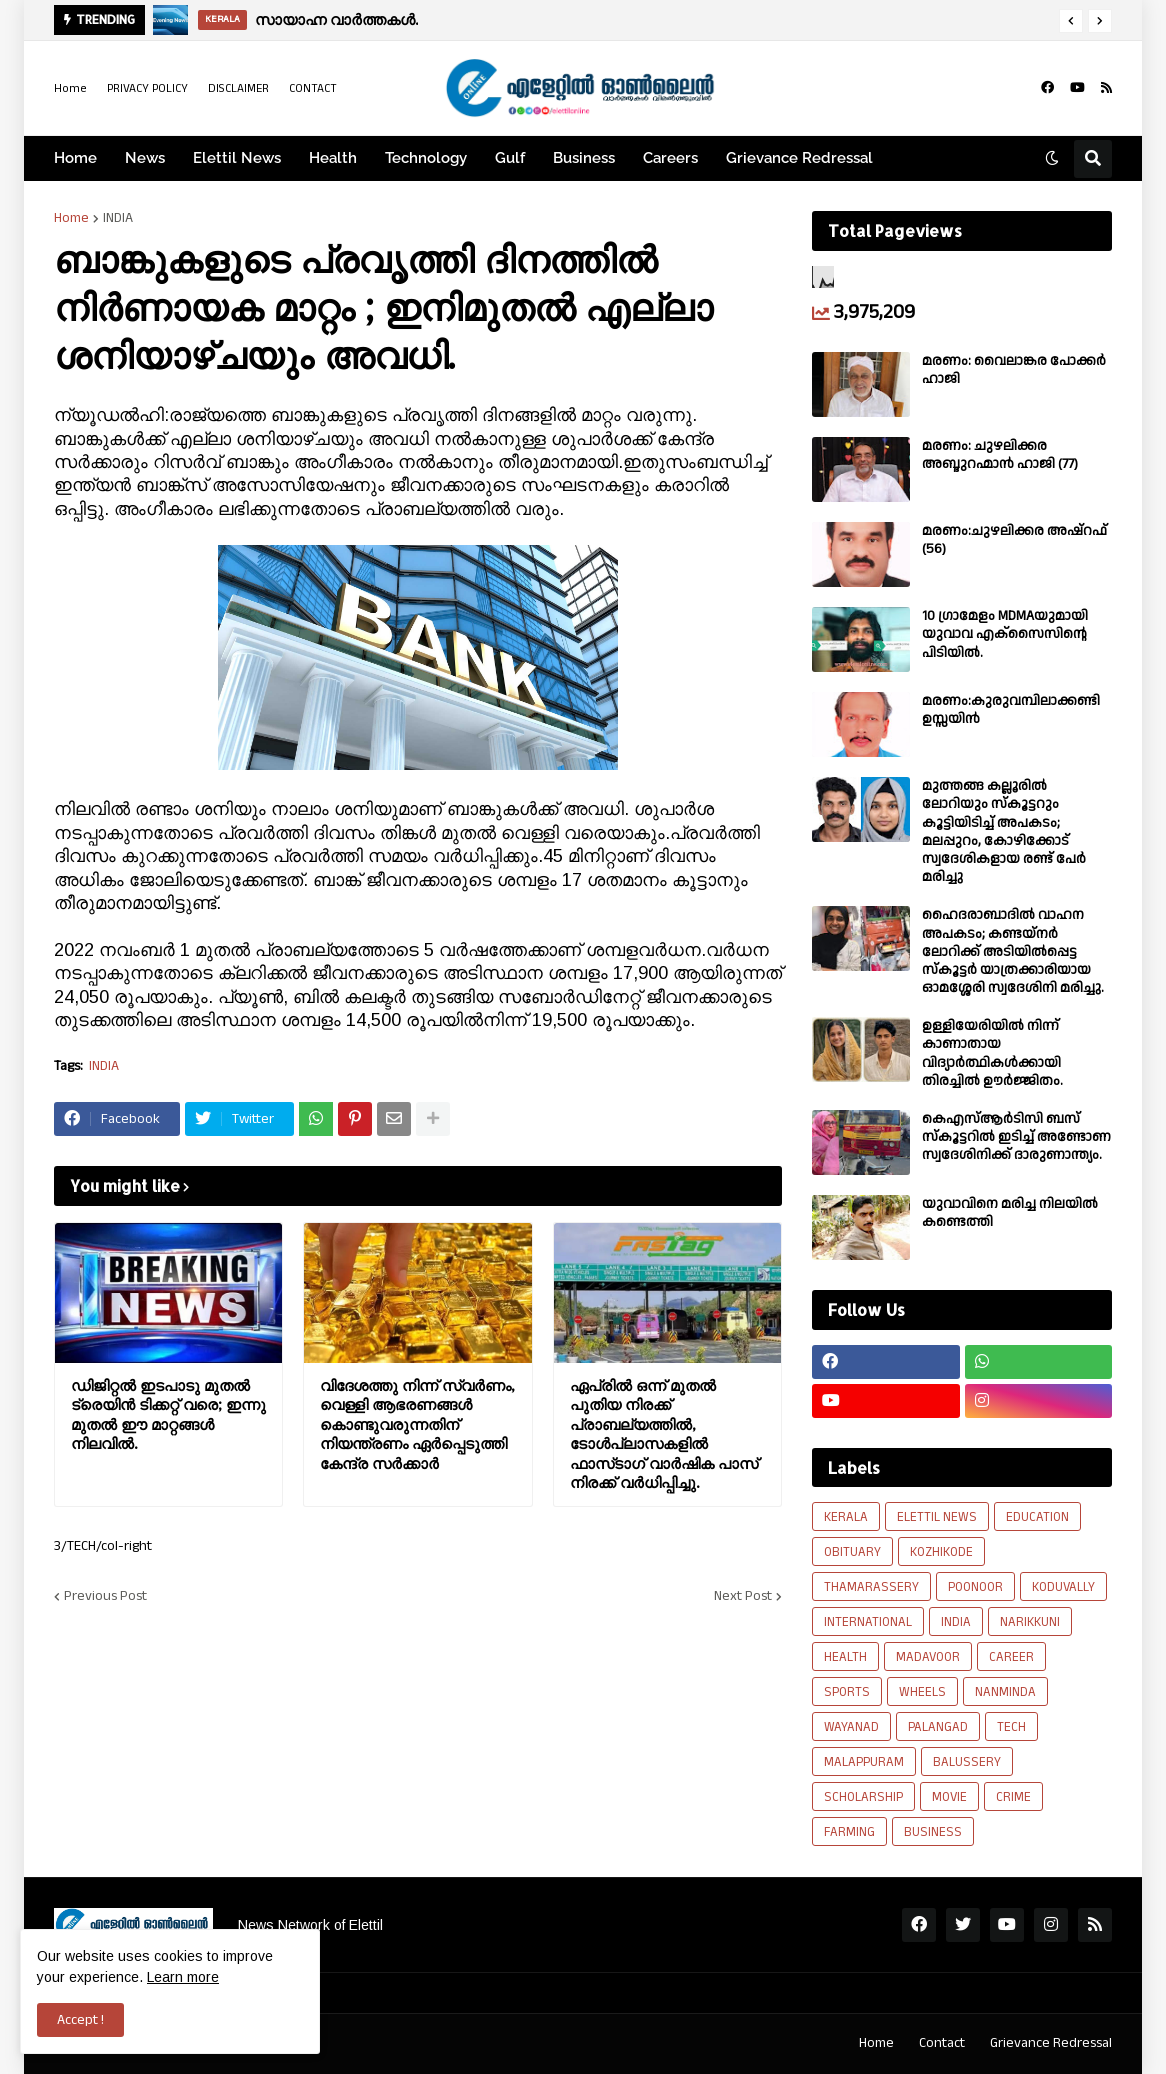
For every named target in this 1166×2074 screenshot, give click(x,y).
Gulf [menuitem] (510, 158)
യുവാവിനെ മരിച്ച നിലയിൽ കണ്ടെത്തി (1010, 1213)
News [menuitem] (145, 158)
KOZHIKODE (941, 1552)
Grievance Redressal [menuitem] (799, 158)
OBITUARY (852, 1552)
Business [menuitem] (584, 158)
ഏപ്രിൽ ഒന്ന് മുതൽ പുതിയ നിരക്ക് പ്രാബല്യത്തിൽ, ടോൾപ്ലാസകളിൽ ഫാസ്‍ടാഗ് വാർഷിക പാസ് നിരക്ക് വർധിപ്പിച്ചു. (664, 1434)
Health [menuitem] (333, 158)
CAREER (1011, 1657)
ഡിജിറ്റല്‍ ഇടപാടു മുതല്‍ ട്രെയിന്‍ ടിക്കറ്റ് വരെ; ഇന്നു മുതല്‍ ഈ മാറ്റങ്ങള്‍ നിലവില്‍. (168, 1415)
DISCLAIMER (238, 88)
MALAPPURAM (864, 1762)
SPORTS (847, 1692)
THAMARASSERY (871, 1587)
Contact (942, 2043)
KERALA (846, 1517)
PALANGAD (938, 1727)
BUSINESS (933, 1832)
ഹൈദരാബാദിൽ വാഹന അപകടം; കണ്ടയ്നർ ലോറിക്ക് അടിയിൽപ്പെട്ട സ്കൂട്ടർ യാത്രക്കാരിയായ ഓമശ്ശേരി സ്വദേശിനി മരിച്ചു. (1013, 951)
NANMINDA (1005, 1692)
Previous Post (105, 1596)
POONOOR (975, 1587)
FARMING (849, 1832)
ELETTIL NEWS (937, 1517)
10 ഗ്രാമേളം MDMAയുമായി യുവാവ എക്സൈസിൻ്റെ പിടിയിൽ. (1005, 634)
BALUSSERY (967, 1762)
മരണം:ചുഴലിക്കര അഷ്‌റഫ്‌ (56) (1014, 540)
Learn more (183, 1977)
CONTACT (313, 88)
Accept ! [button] (80, 2020)
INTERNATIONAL (868, 1622)
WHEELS (922, 1692)
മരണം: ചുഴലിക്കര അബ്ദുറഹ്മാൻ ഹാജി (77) (1000, 455)
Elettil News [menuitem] (237, 158)
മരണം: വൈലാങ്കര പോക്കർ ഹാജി (1014, 370)
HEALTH (845, 1657)
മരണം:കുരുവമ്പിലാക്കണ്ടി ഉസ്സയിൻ (1011, 710)
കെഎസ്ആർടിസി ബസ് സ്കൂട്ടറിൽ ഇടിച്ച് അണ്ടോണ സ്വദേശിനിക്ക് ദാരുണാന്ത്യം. (1016, 1137)
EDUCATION (1037, 1517)
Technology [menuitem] (426, 158)
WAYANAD (851, 1727)
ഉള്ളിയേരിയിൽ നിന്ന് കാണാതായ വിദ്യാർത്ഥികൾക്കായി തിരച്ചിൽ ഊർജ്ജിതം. (992, 1053)
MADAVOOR (928, 1657)
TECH (1011, 1727)
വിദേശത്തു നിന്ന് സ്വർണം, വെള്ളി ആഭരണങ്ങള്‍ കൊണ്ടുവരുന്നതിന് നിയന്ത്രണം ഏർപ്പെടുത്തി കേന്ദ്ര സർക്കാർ (417, 1424)
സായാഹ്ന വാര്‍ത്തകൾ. (336, 19)
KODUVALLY (1063, 1587)
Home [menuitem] (75, 158)
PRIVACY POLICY (147, 88)
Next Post (743, 1596)
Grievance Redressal (1051, 2043)
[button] (1071, 21)
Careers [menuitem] (670, 158)
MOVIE (949, 1797)
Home (70, 88)
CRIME (1013, 1797)
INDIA (118, 218)
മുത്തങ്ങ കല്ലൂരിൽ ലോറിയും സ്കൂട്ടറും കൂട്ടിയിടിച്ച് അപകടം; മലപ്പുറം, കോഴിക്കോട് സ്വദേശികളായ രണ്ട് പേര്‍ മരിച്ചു (1004, 831)
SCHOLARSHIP (863, 1797)
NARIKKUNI (1030, 1622)
